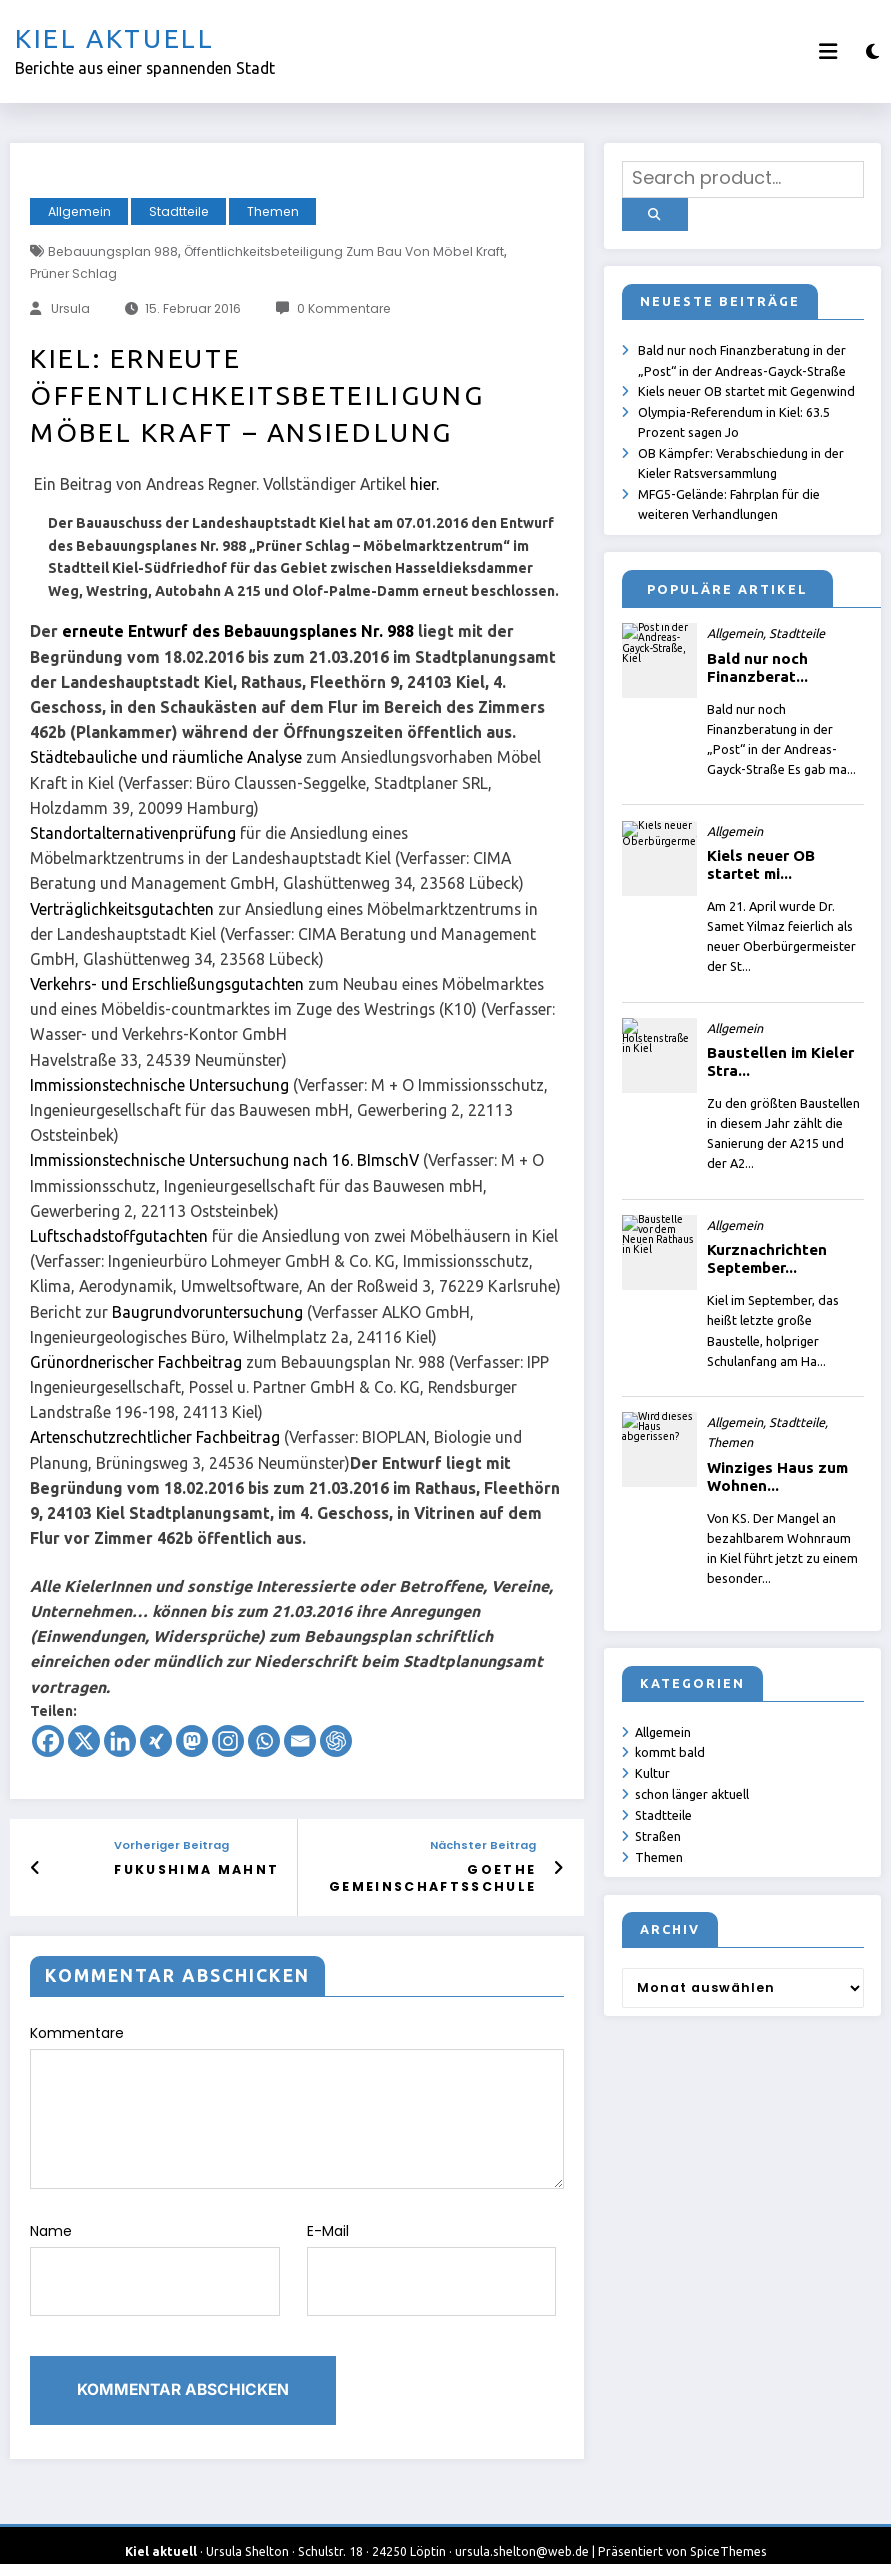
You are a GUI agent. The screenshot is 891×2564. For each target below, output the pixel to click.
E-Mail (432, 2258)
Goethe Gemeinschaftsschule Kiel (442, 1877)
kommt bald (671, 1749)
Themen (273, 211)
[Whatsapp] (264, 1741)
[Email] (300, 1741)
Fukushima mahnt (204, 1868)
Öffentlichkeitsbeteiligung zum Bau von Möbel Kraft (344, 251)
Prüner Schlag (73, 273)
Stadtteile (179, 211)
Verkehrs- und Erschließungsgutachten (167, 984)
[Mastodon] (192, 1741)
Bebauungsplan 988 (113, 251)
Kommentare (297, 2103)
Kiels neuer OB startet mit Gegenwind (747, 385)
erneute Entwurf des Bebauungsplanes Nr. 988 (238, 631)
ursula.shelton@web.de (522, 2533)
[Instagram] (228, 1741)
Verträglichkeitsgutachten (122, 909)
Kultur (653, 1770)
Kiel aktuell (115, 38)
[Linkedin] (120, 1741)
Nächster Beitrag (483, 1845)
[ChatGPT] (336, 1741)
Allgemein (79, 211)
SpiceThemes (728, 2533)
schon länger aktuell (693, 1791)
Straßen (659, 1833)
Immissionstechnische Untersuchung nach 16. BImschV (224, 1160)
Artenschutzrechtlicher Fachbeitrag (155, 1437)
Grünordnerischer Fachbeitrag (136, 1362)
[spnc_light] (872, 51)
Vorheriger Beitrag (186, 1845)
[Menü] (828, 51)
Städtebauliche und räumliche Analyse (166, 757)
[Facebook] (48, 1741)
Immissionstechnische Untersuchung (159, 1085)
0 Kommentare (344, 308)
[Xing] (156, 1741)
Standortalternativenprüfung (133, 833)
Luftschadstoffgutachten (119, 1236)
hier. (424, 484)
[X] (84, 1741)
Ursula (70, 308)
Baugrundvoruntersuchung (207, 1312)
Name (155, 2258)
